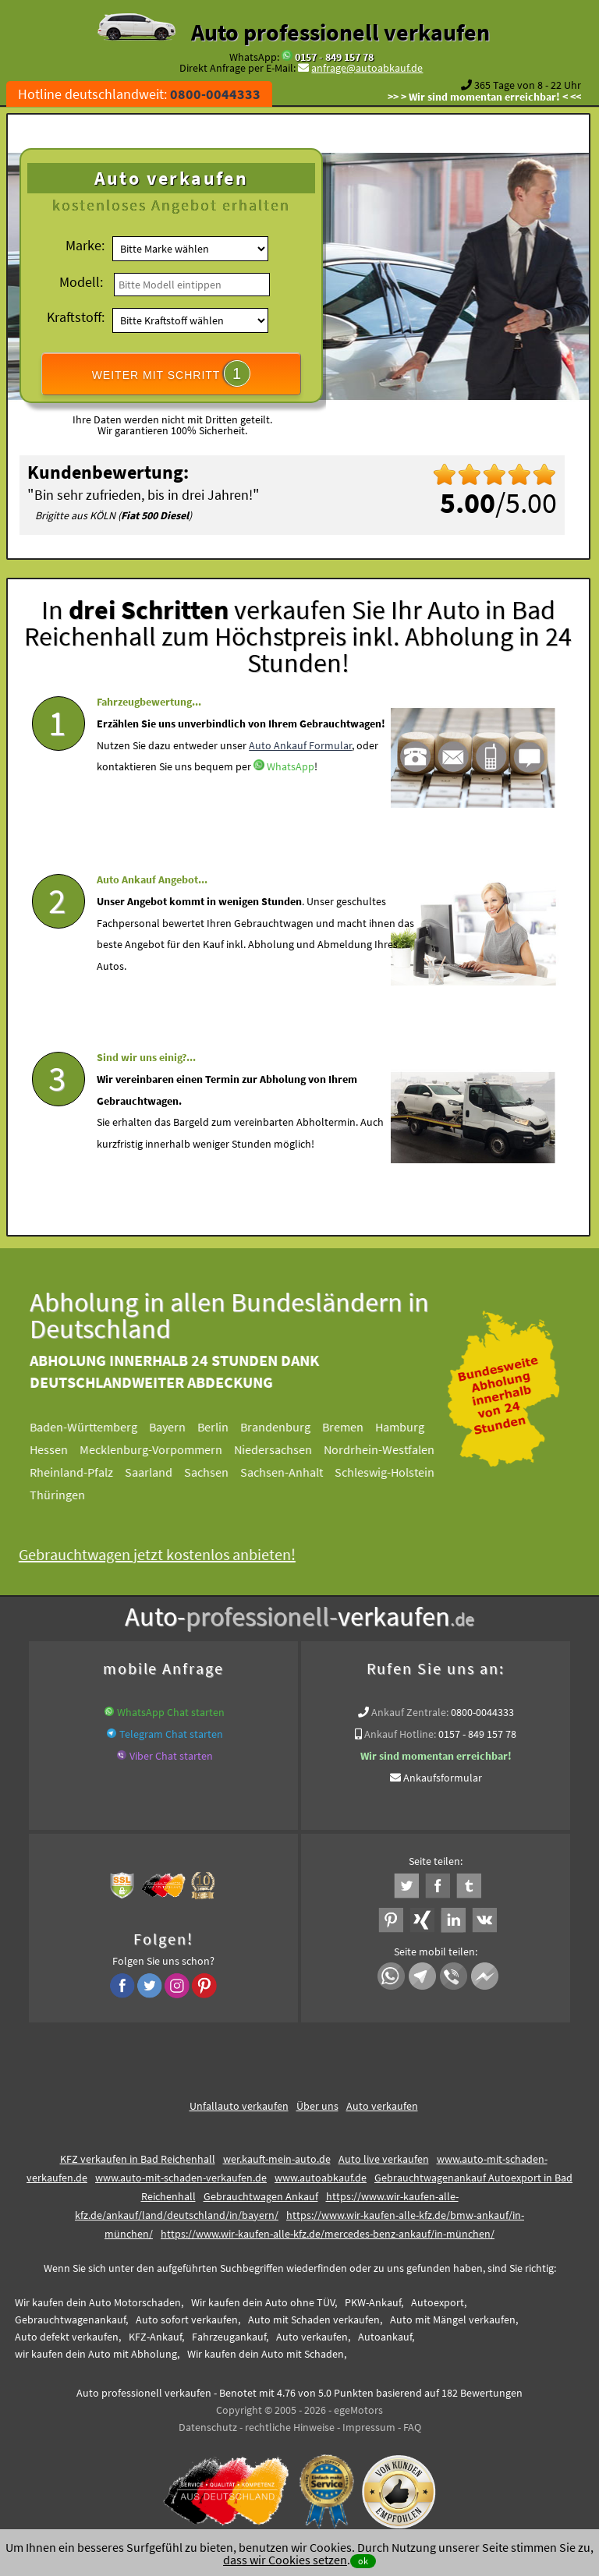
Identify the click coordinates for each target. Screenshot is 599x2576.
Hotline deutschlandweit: (139, 94)
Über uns (317, 2101)
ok (363, 2561)
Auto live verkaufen (383, 2154)
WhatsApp (290, 810)
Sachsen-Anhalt (293, 1467)
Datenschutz (208, 2422)
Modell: (81, 282)
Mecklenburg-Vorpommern (162, 1445)
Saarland (160, 1467)
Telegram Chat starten (171, 1729)
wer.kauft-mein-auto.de (277, 2154)
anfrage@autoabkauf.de (367, 68)
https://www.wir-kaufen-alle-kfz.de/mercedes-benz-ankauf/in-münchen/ (327, 2229)
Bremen (354, 1422)
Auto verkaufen (382, 2101)
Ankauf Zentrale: (409, 1707)
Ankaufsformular (442, 1773)
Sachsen (218, 1467)
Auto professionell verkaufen (340, 32)
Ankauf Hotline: (400, 1729)
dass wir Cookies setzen (285, 2559)
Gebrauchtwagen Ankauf (261, 2192)
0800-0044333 (482, 1707)
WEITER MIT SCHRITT (171, 373)
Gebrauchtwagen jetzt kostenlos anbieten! (168, 1549)
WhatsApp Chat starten (171, 1707)
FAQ (412, 2422)
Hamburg (411, 1422)
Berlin (224, 1422)
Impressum (368, 2422)
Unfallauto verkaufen (239, 2101)
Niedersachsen (285, 1445)
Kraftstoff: (76, 317)
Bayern (179, 1422)
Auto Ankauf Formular (300, 788)
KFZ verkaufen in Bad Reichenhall (137, 2154)
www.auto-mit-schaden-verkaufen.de (181, 2173)
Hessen (60, 1445)
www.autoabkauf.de (321, 2173)
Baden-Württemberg (95, 1422)
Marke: (85, 245)
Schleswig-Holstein (396, 1467)
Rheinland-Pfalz (83, 1467)
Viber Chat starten (171, 1751)
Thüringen (69, 1490)
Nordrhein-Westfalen (390, 1445)
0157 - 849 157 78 (334, 57)
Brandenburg (287, 1422)
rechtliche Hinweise (290, 2422)
